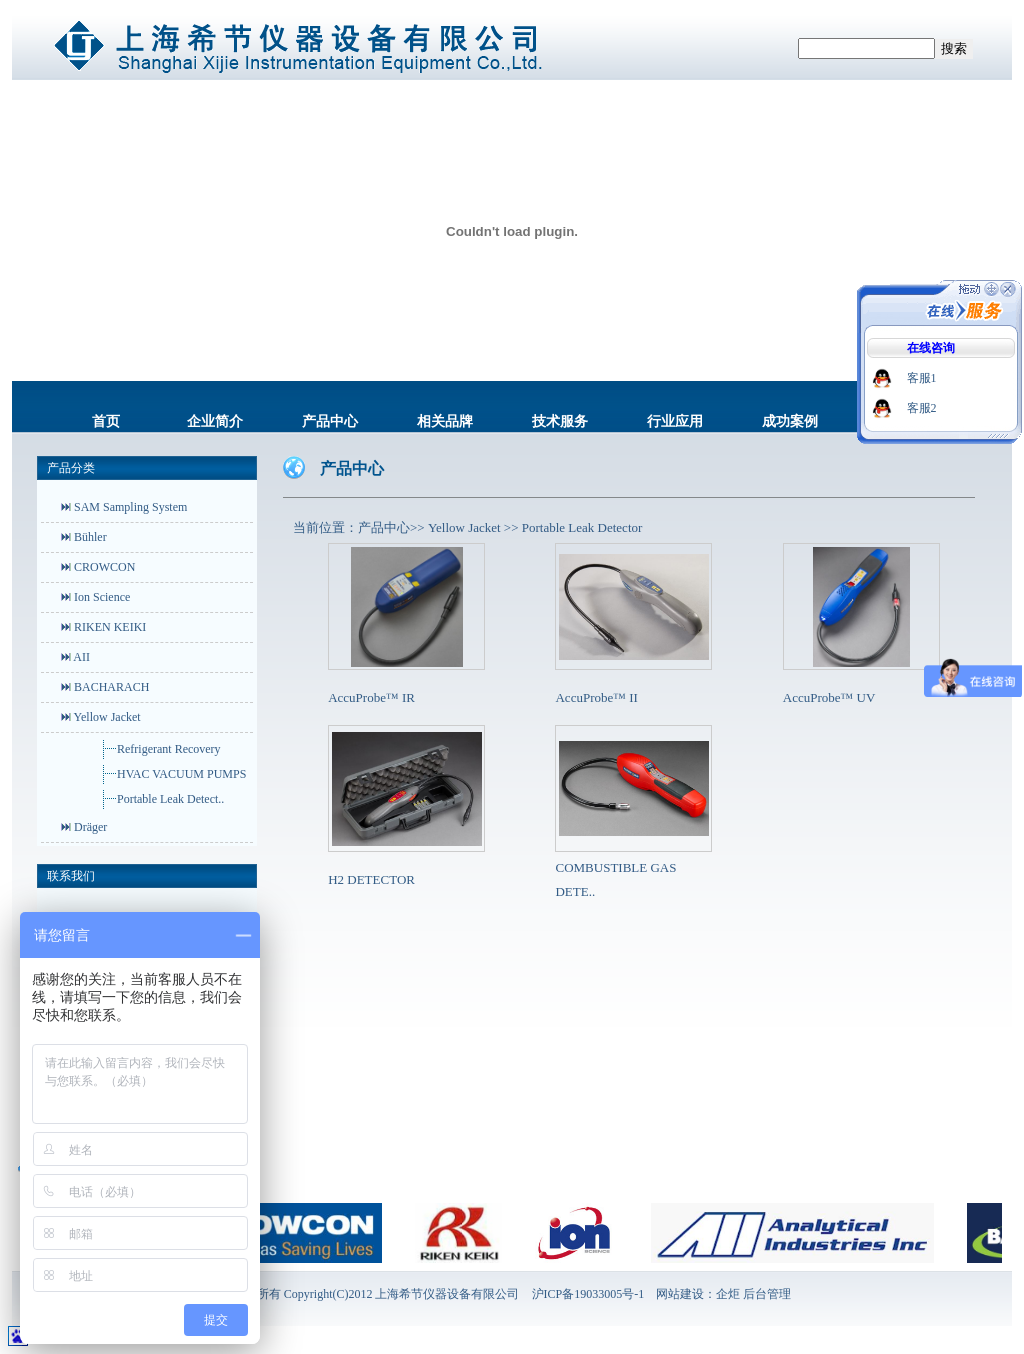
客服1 (922, 378)
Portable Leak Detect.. (170, 799)
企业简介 (215, 421)
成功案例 (790, 421)
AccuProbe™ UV (829, 697)
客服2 (922, 408)
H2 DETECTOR (371, 879)
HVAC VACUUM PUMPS (181, 774)
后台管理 (767, 1294)
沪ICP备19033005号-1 (588, 1294)
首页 (106, 421)
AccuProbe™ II (596, 697)
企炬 (728, 1294)
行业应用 (675, 421)
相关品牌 (445, 421)
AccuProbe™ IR (371, 697)
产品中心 (330, 421)
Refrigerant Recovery (169, 749)
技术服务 (560, 421)
